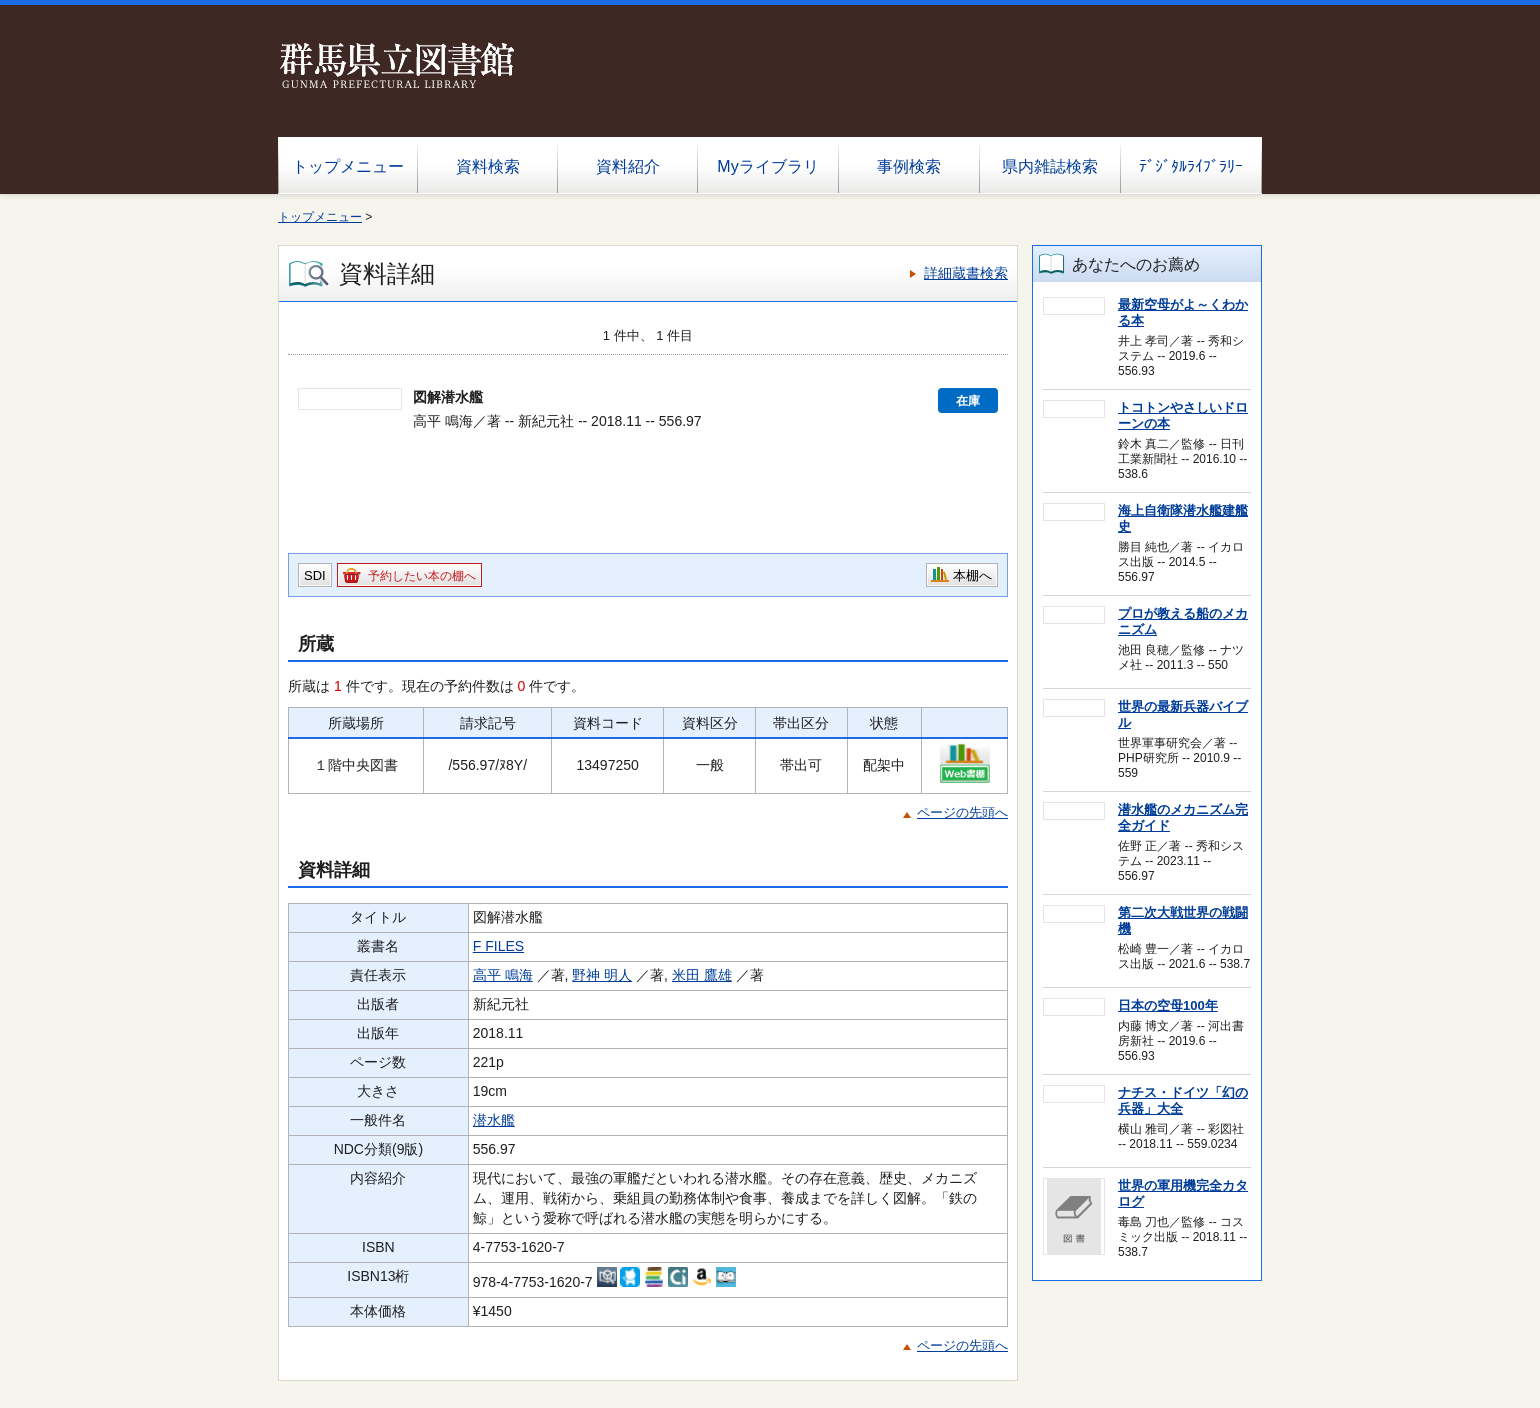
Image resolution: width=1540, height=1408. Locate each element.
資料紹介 (628, 166)
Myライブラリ (767, 166)
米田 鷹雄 (702, 975)
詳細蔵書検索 (966, 273)
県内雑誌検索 (1050, 166)
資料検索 (488, 166)
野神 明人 (602, 975)
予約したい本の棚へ (422, 576)
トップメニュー (348, 166)
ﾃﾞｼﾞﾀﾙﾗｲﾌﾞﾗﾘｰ (1191, 166)
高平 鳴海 (503, 975)
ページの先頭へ (962, 812)
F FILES (498, 946)
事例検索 (909, 166)
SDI (315, 575)
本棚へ (972, 575)
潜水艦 (494, 1120)
